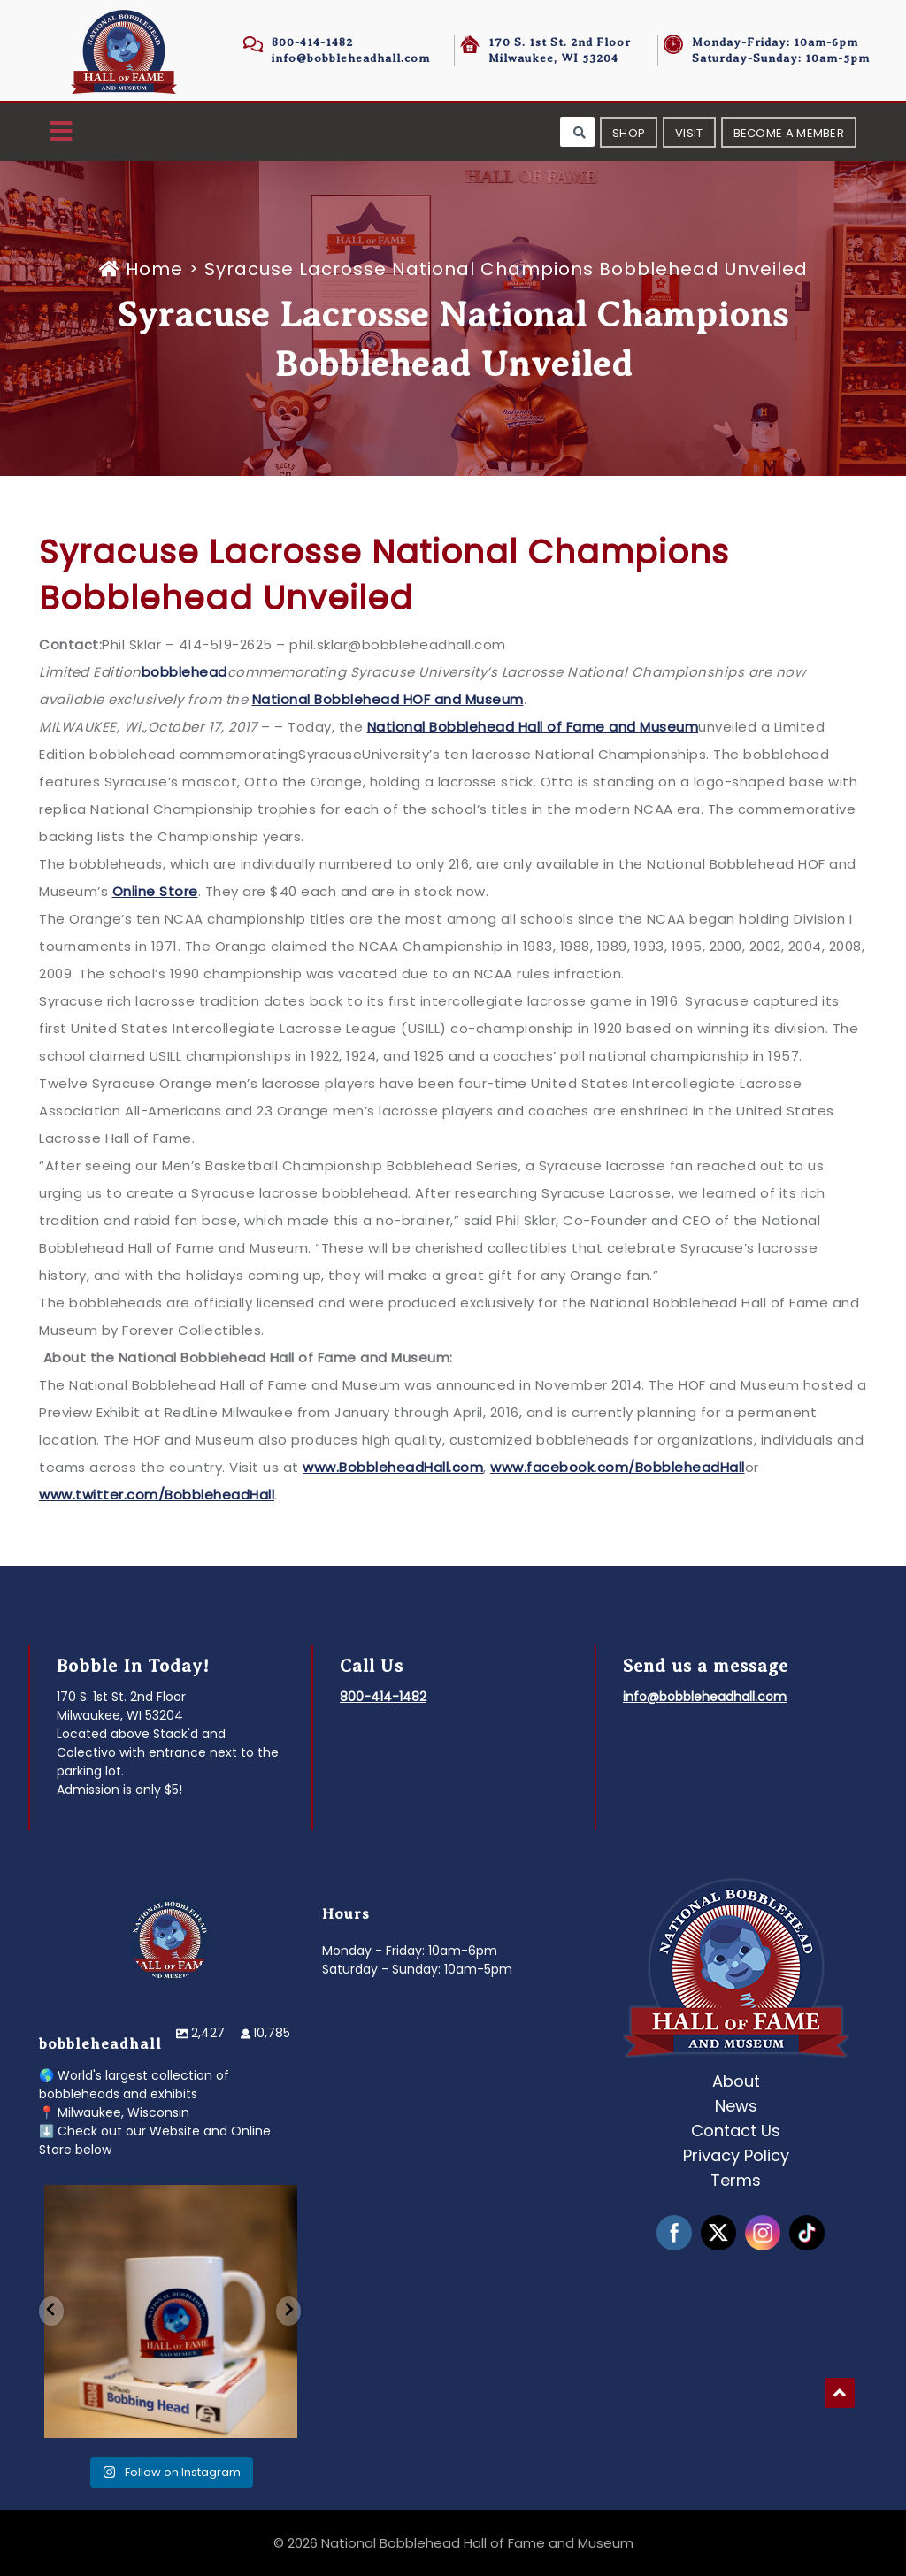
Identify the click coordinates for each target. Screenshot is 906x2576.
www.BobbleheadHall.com (393, 1467)
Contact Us (735, 2131)
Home (143, 269)
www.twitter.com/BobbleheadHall (156, 1494)
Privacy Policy (736, 2155)
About (736, 2081)
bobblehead (184, 672)
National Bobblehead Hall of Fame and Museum (533, 726)
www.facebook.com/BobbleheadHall (617, 1467)
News (736, 2106)
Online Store (155, 891)
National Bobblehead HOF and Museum (388, 699)
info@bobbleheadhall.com (351, 58)
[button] (61, 132)
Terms (735, 2180)
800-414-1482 (312, 42)
